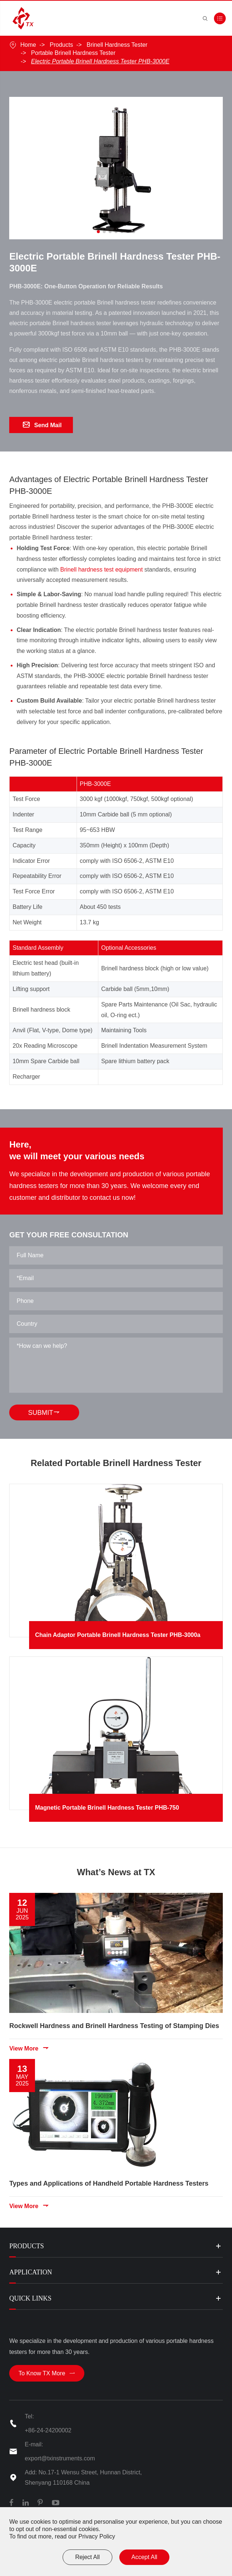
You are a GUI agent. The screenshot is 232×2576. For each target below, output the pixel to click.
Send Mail (42, 424)
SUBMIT (47, 1412)
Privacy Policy (96, 2536)
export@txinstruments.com (60, 2458)
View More (29, 2043)
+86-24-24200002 (48, 2430)
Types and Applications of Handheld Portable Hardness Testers (108, 2177)
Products (61, 45)
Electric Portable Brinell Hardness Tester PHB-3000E (100, 61)
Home (28, 45)
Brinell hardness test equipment (101, 573)
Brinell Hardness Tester (117, 45)
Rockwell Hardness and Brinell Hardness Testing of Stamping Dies (114, 2021)
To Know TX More (46, 2373)
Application (30, 2272)
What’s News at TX (116, 1875)
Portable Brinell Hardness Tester (73, 53)
